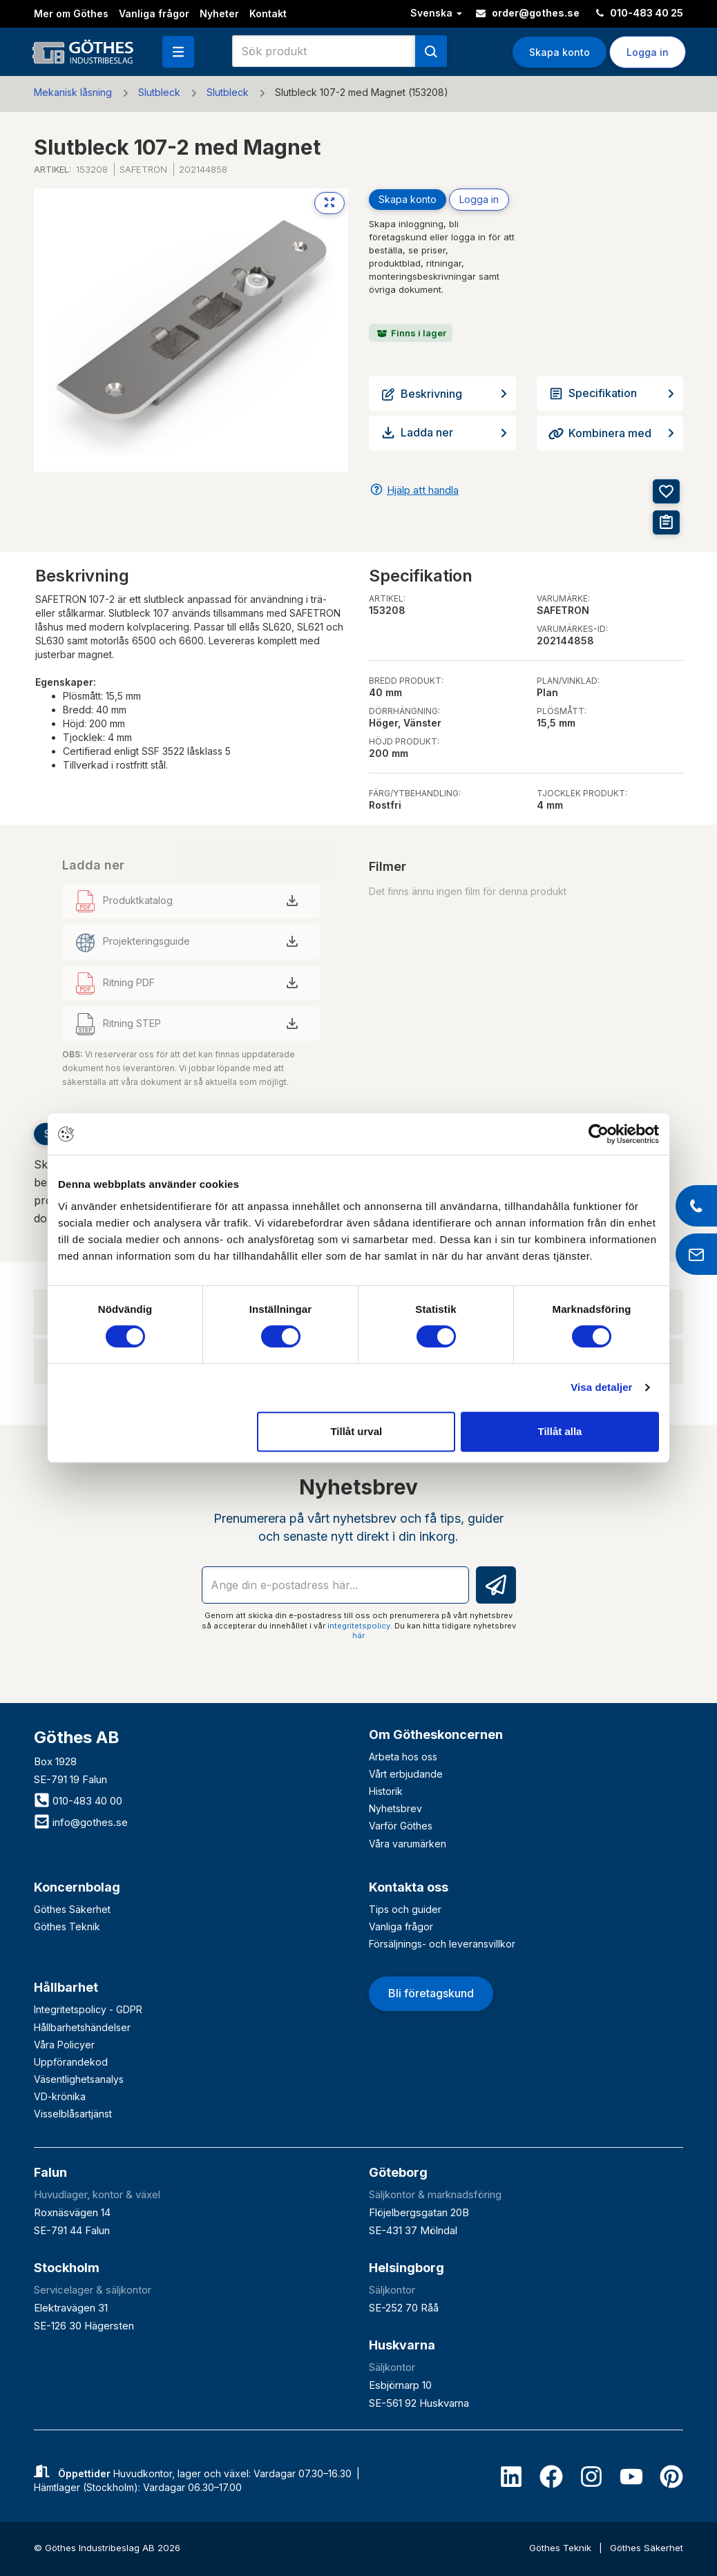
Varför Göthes (400, 1826)
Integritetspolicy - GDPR (88, 2009)
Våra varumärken (407, 1843)
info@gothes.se (81, 1822)
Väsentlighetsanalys (79, 2079)
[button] (178, 52)
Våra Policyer (64, 2044)
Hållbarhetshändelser (82, 2027)
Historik (386, 1791)
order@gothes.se (528, 13)
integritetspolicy (358, 1626)
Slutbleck (159, 92)
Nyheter (219, 13)
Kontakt (268, 13)
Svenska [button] (436, 13)
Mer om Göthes (71, 13)
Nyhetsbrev (395, 1808)
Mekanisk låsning (73, 92)
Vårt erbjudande (406, 1774)
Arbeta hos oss (403, 1756)
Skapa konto (559, 52)
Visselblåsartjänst (73, 2114)
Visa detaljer (601, 1387)
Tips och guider (405, 1909)
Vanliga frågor (154, 13)
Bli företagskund (431, 1993)
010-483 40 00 (78, 1800)
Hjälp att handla (423, 490)
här (358, 1635)
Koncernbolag (77, 1887)
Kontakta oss (408, 1887)
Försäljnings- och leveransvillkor (442, 1944)
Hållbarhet (66, 1987)
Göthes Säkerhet (72, 1909)
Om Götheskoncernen (436, 1734)
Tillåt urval (356, 1431)
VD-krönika (60, 2096)
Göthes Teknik (67, 1926)
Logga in (648, 52)
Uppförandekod (71, 2062)
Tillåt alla (559, 1431)
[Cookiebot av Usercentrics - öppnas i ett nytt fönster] (598, 1134)
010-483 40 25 (639, 13)
